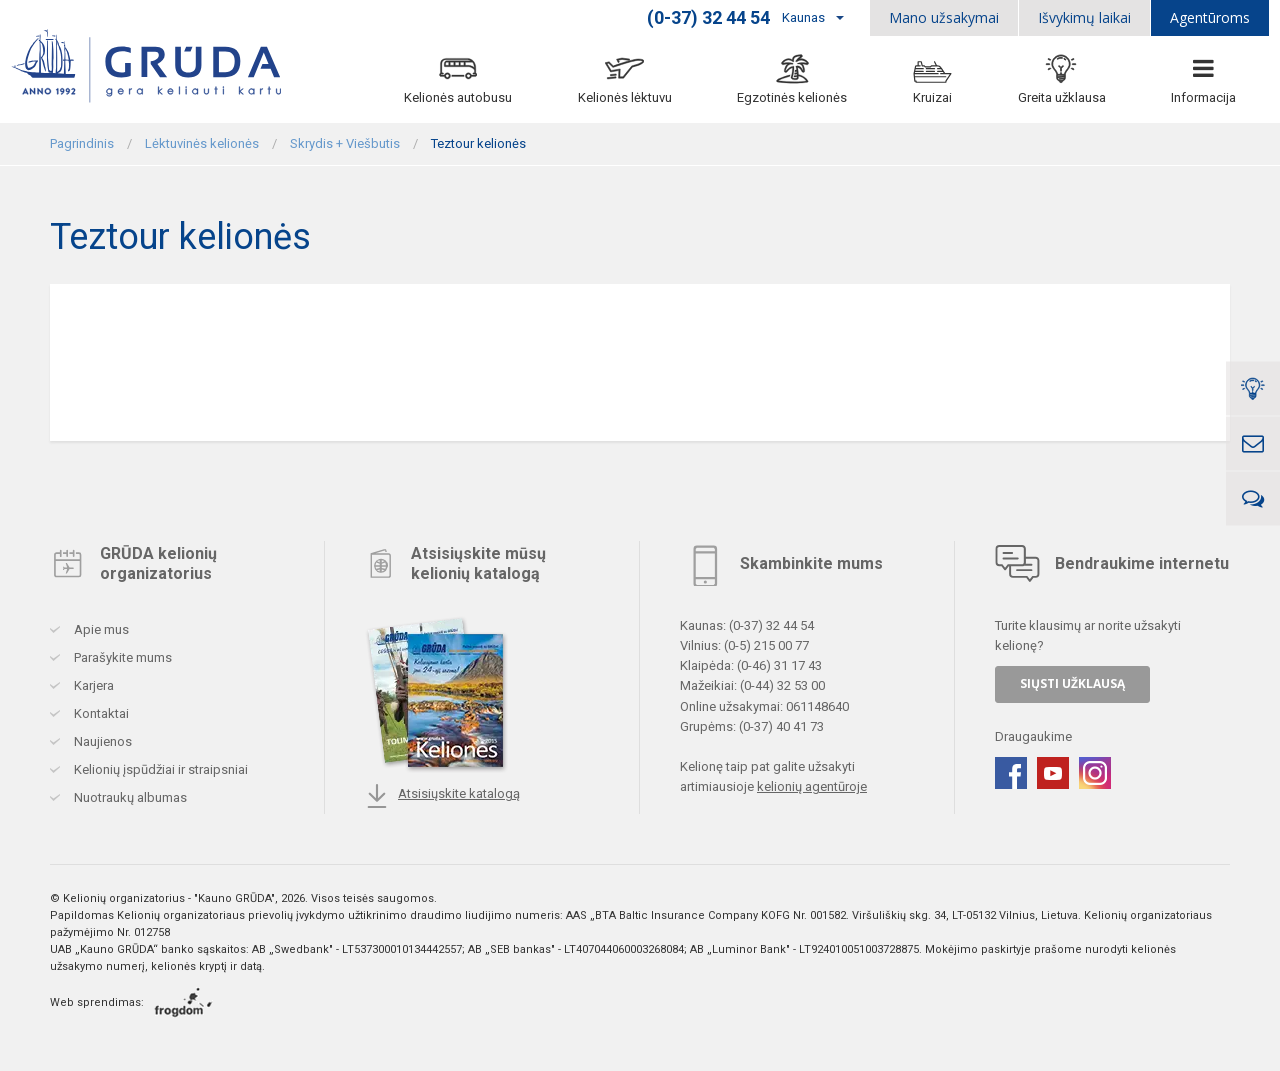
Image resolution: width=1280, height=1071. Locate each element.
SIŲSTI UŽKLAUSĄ (1072, 683)
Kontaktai (100, 713)
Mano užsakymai (944, 17)
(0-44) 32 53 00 (782, 685)
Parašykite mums (121, 657)
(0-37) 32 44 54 (771, 625)
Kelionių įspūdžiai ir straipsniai (159, 769)
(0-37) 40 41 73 (781, 725)
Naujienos (101, 741)
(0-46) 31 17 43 (779, 665)
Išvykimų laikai (1084, 17)
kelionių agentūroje (812, 786)
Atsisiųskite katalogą (442, 796)
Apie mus (100, 629)
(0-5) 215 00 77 (766, 645)
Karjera (92, 685)
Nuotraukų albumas (129, 797)
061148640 (817, 705)
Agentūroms (1210, 17)
